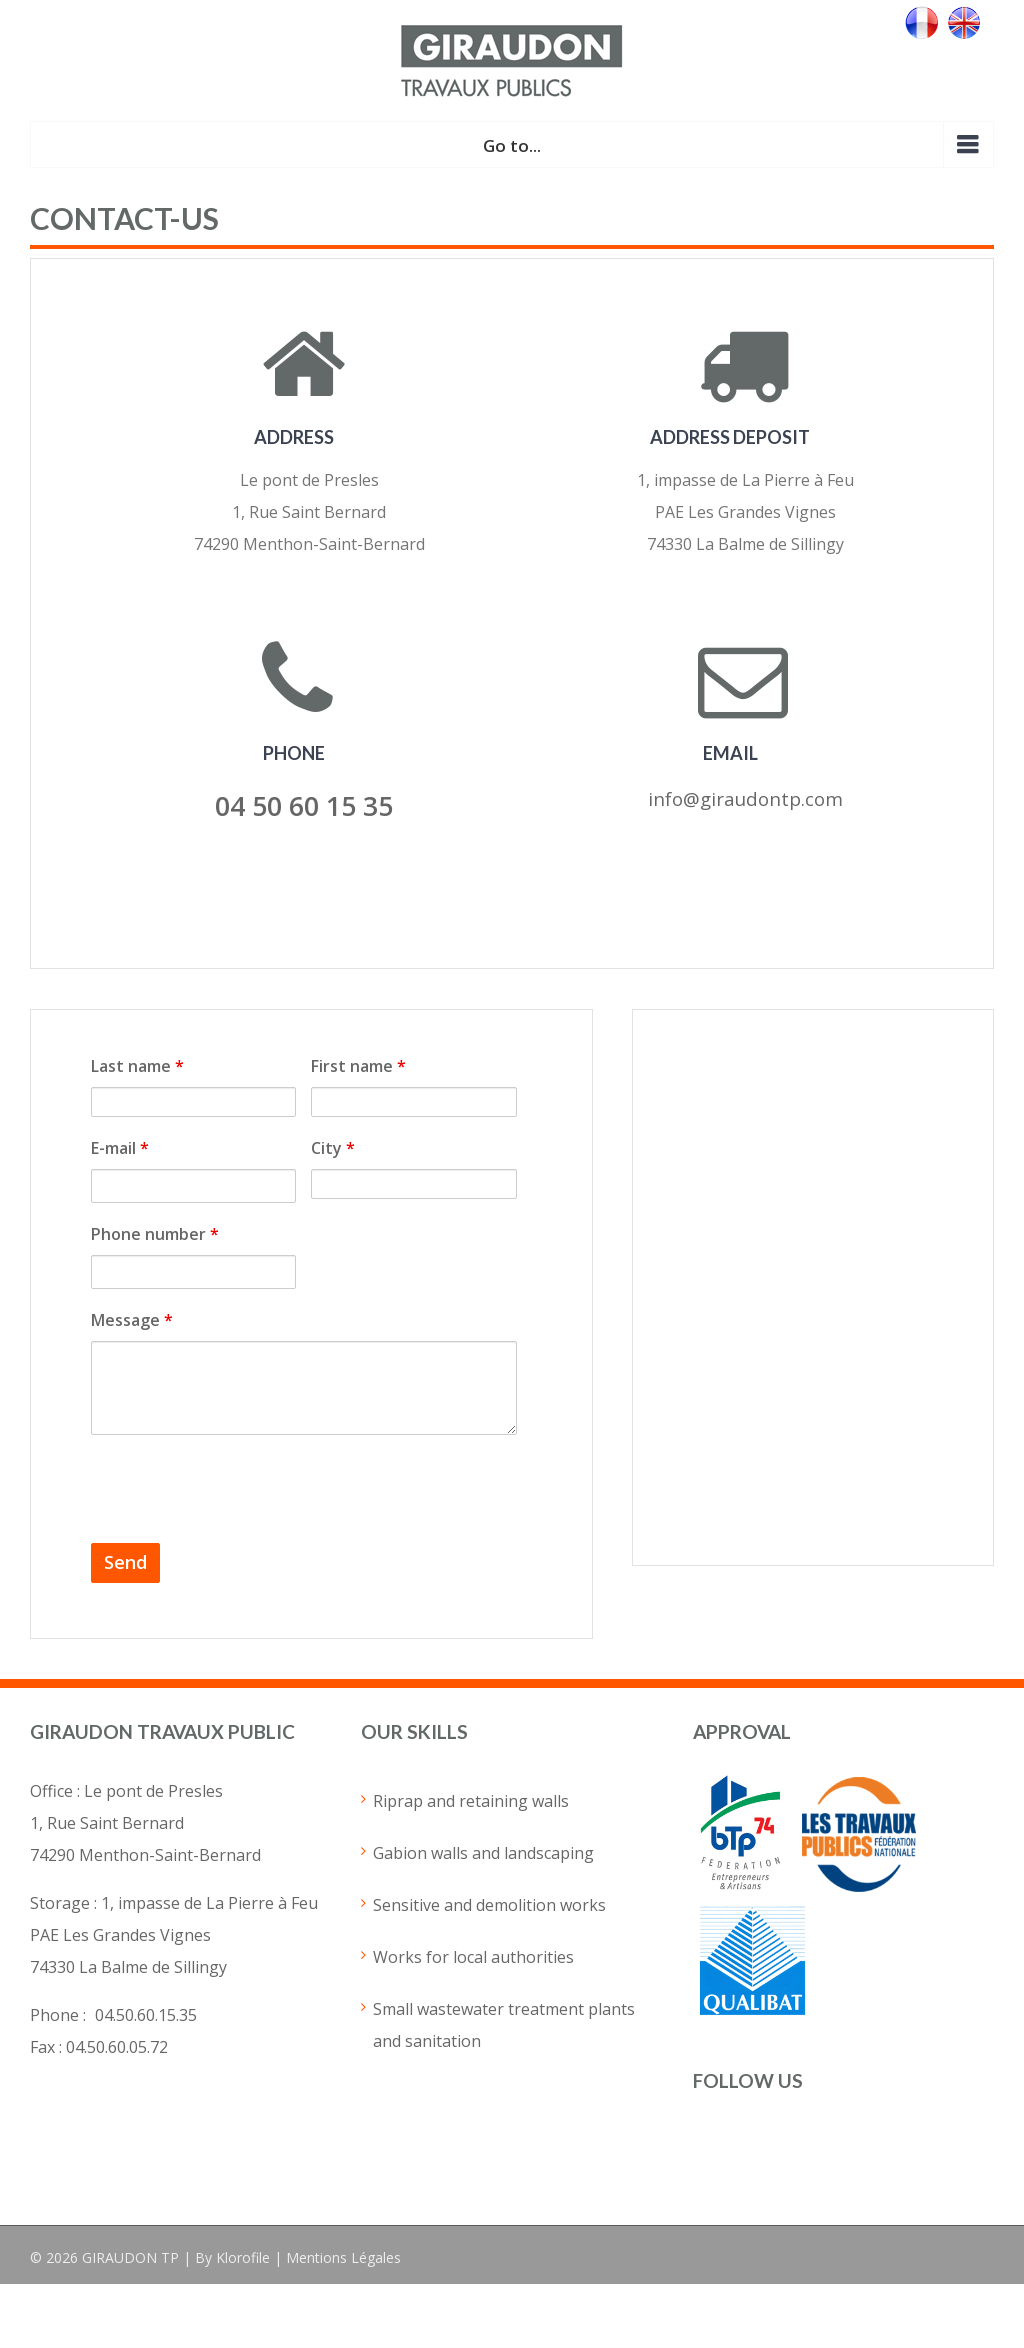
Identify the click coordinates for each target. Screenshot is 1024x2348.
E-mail (120, 1148)
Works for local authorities (473, 1957)
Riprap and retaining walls (471, 1801)
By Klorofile (232, 2257)
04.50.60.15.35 (146, 2015)
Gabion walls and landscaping (483, 1853)
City (333, 1148)
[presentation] (243, 1489)
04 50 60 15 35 (304, 806)
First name (358, 1066)
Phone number (155, 1234)
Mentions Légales (343, 2257)
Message (132, 1320)
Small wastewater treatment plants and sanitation (504, 2025)
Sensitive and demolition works (489, 1905)
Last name (137, 1066)
